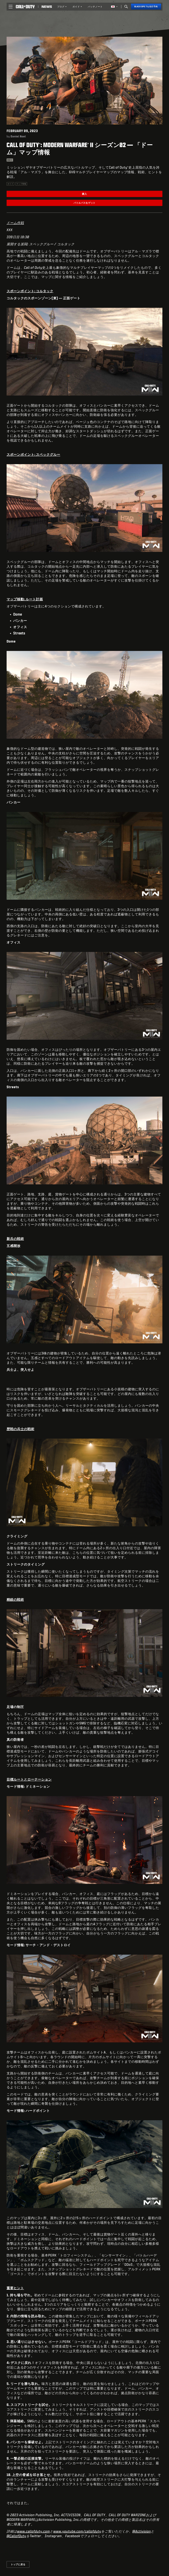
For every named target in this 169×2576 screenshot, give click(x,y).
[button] (11, 6)
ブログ (62, 6)
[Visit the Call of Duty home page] (25, 6)
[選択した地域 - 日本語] (114, 6)
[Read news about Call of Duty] (47, 6)
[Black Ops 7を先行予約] (146, 7)
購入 (84, 194)
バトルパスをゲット (84, 202)
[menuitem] (62, 7)
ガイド (77, 6)
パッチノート (95, 6)
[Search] (126, 6)
